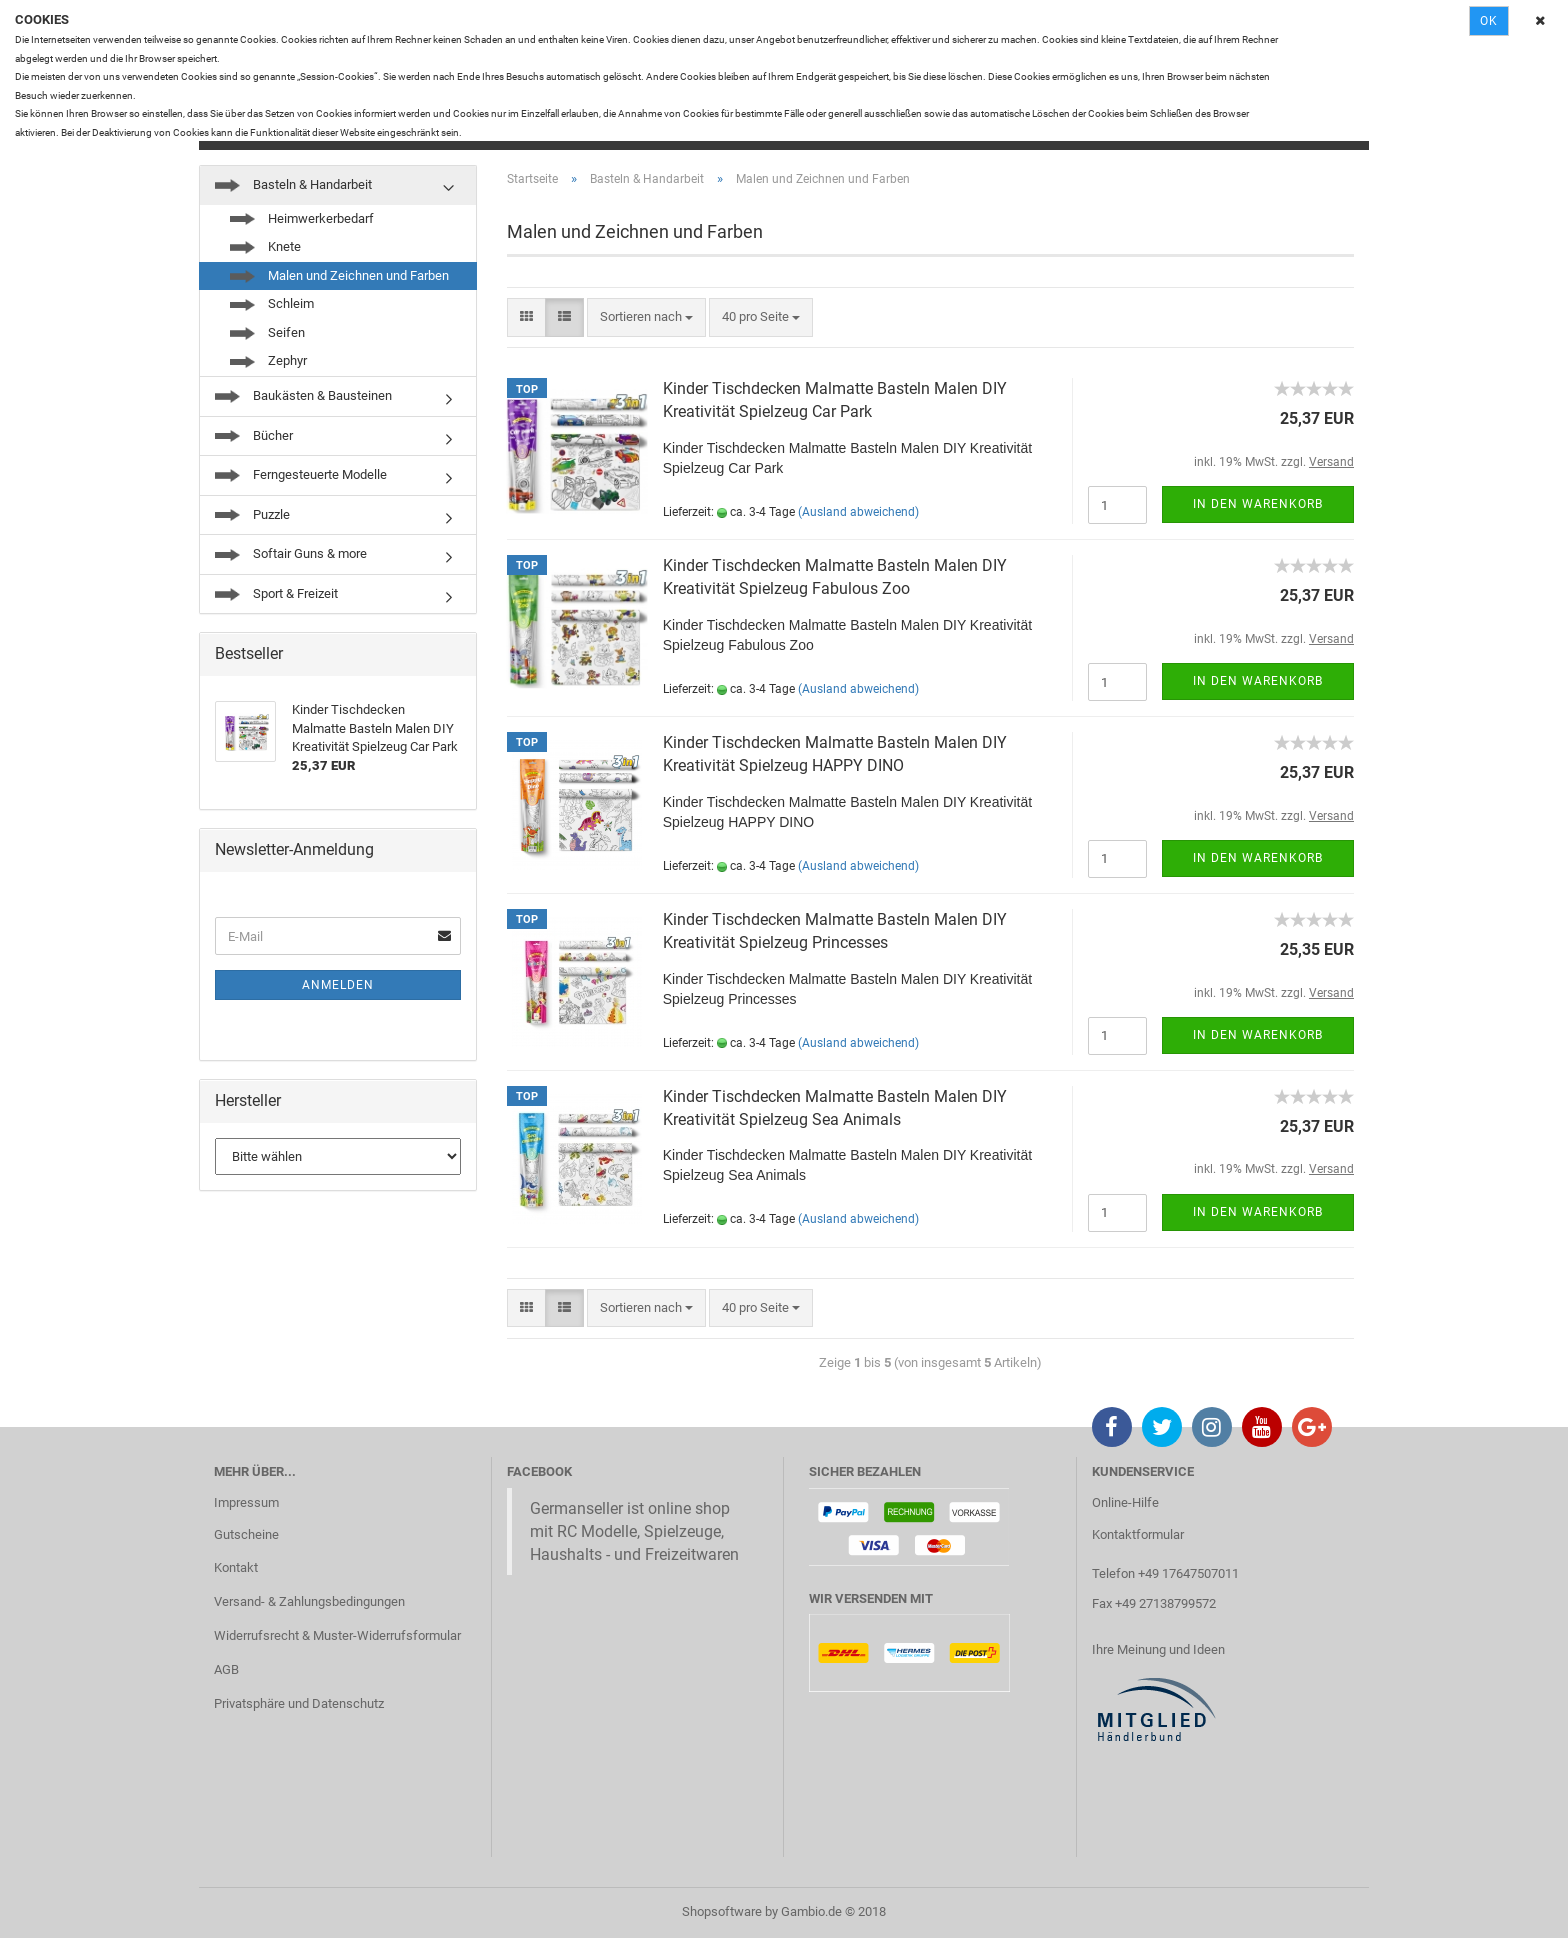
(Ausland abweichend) (858, 512)
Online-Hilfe (1125, 1502)
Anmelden (338, 985)
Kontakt (236, 1567)
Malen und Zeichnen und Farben (339, 275)
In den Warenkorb (1258, 504)
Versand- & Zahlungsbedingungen (309, 1601)
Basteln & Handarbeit (293, 184)
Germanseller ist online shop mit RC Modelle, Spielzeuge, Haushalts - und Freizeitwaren (634, 1531)
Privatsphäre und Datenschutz (299, 1703)
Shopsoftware (722, 1911)
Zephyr (268, 360)
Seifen (267, 332)
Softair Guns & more (291, 553)
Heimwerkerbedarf (302, 218)
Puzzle (252, 514)
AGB (226, 1669)
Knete (265, 246)
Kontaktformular (1138, 1534)
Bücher (254, 435)
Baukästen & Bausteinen (303, 395)
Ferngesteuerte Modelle (301, 474)
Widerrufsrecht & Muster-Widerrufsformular (337, 1635)
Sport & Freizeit (276, 593)
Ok (1489, 21)
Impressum (246, 1502)
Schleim (272, 303)
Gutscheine (246, 1534)
